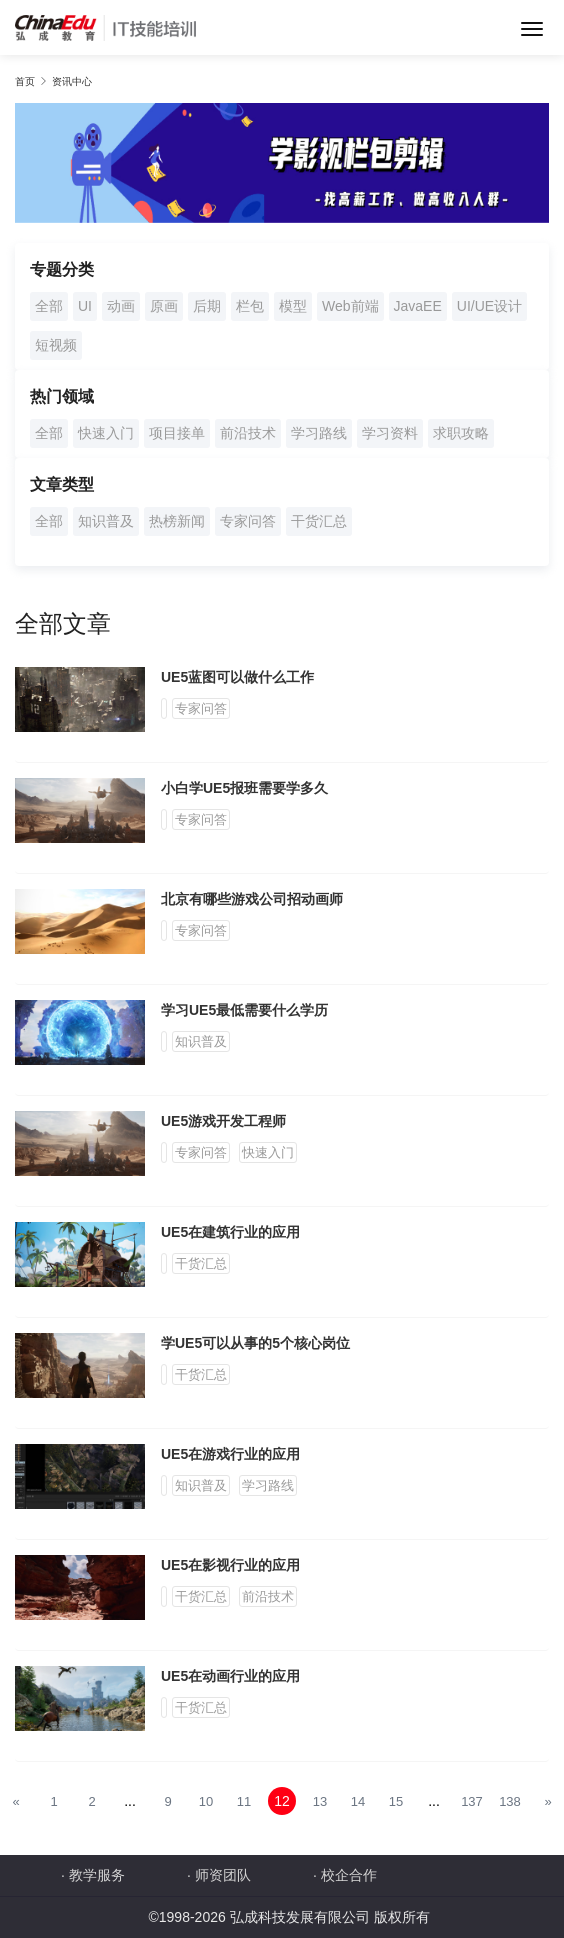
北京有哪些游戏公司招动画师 (252, 899)
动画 (121, 306)
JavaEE (418, 306)
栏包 (250, 306)
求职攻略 (461, 433)
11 (244, 1801)
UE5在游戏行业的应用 (230, 1454)
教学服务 (97, 1875)
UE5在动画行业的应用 (230, 1676)
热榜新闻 (177, 521)
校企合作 (349, 1875)
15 (396, 1801)
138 (510, 1801)
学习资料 (390, 433)
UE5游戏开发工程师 (223, 1121)
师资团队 (223, 1875)
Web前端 (350, 306)
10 (206, 1801)
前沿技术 (248, 433)
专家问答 (248, 521)
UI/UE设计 (489, 306)
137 (472, 1801)
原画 (164, 306)
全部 (49, 306)
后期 (207, 306)
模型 (293, 306)
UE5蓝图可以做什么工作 (237, 677)
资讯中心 (72, 81)
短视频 (56, 345)
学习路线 (319, 433)
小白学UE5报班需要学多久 (244, 788)
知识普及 (106, 521)
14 (358, 1801)
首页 (25, 81)
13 (320, 1801)
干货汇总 (319, 521)
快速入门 (106, 433)
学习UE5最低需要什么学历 (244, 1010)
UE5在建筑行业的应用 (230, 1232)
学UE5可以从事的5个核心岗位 (255, 1343)
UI (85, 306)
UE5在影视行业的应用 (230, 1565)
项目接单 (177, 433)
